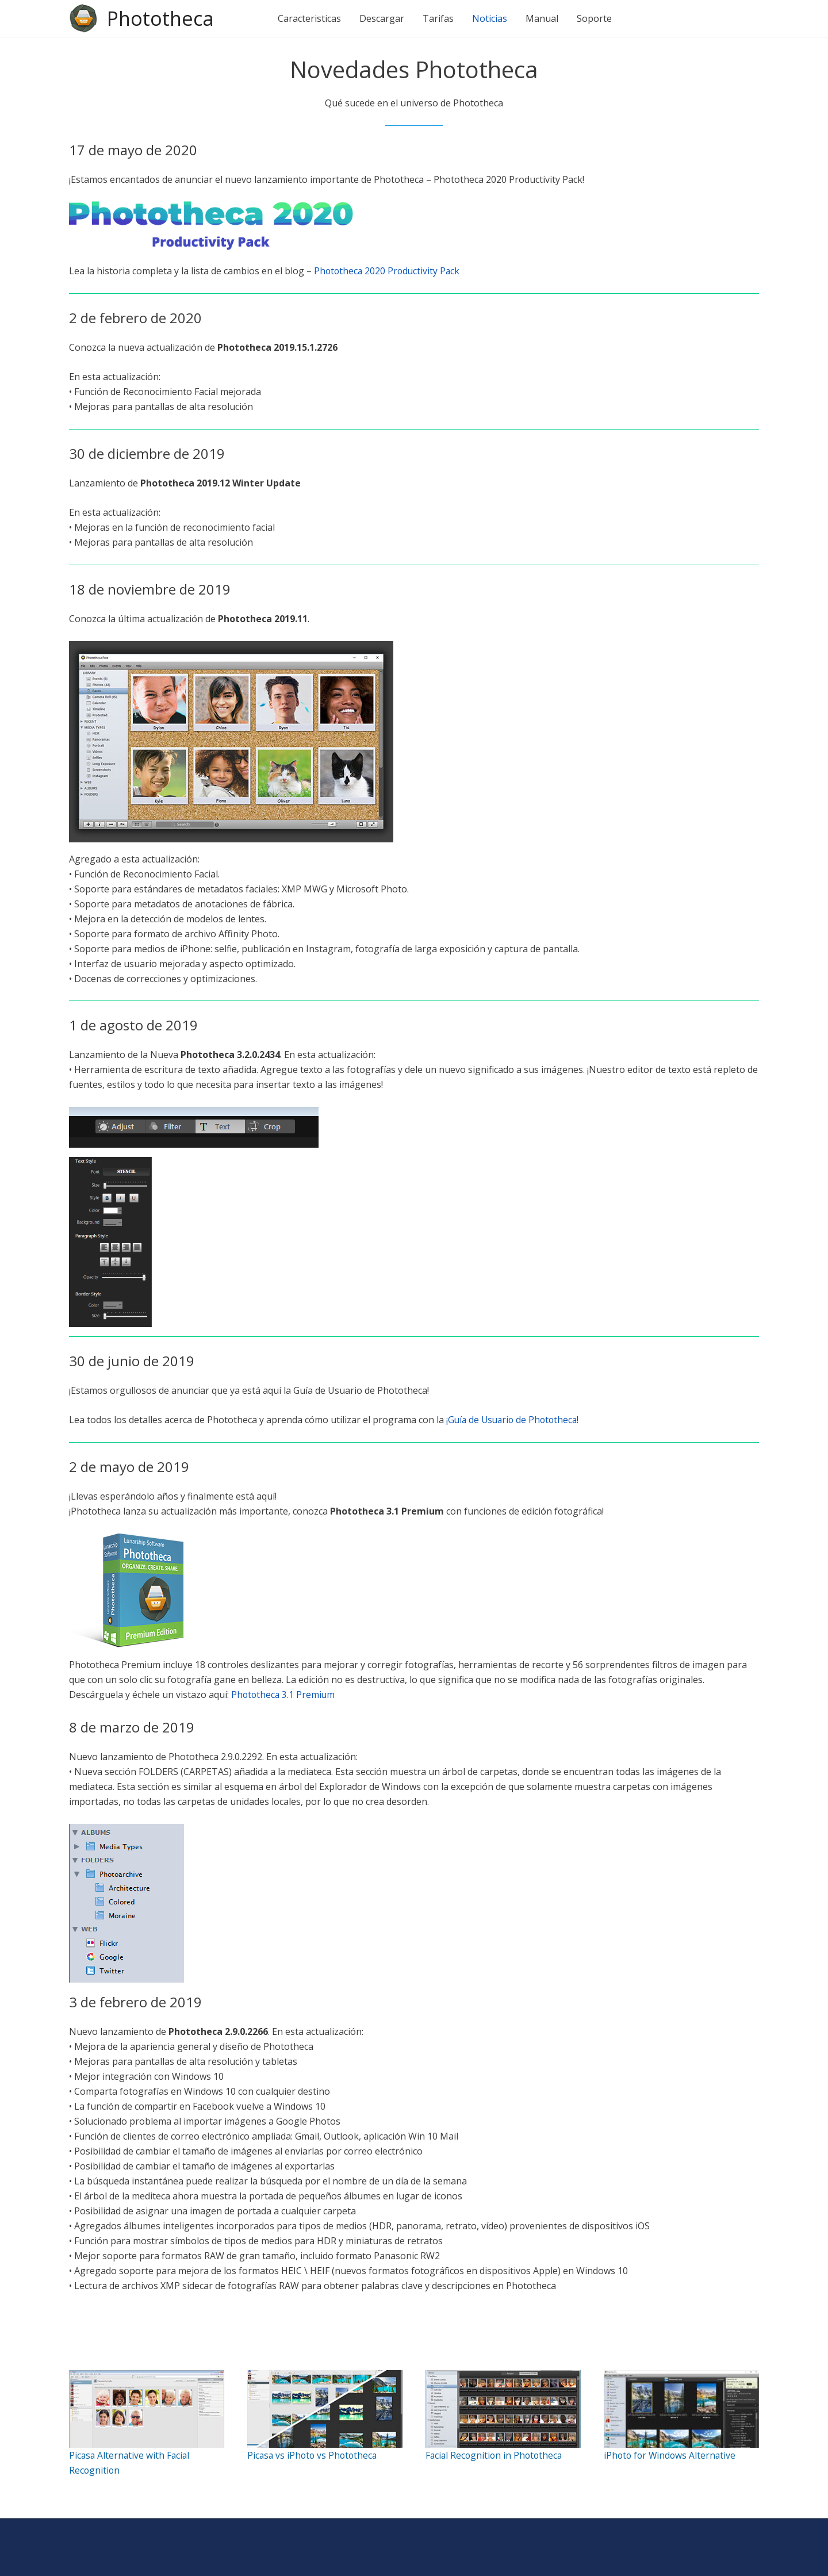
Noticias (491, 18)
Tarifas (440, 18)
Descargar (384, 18)
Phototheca (161, 18)
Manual (544, 18)
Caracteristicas (311, 18)
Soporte (596, 18)
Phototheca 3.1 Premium (284, 1694)
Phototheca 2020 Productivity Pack (388, 270)
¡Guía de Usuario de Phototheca (514, 1419)
